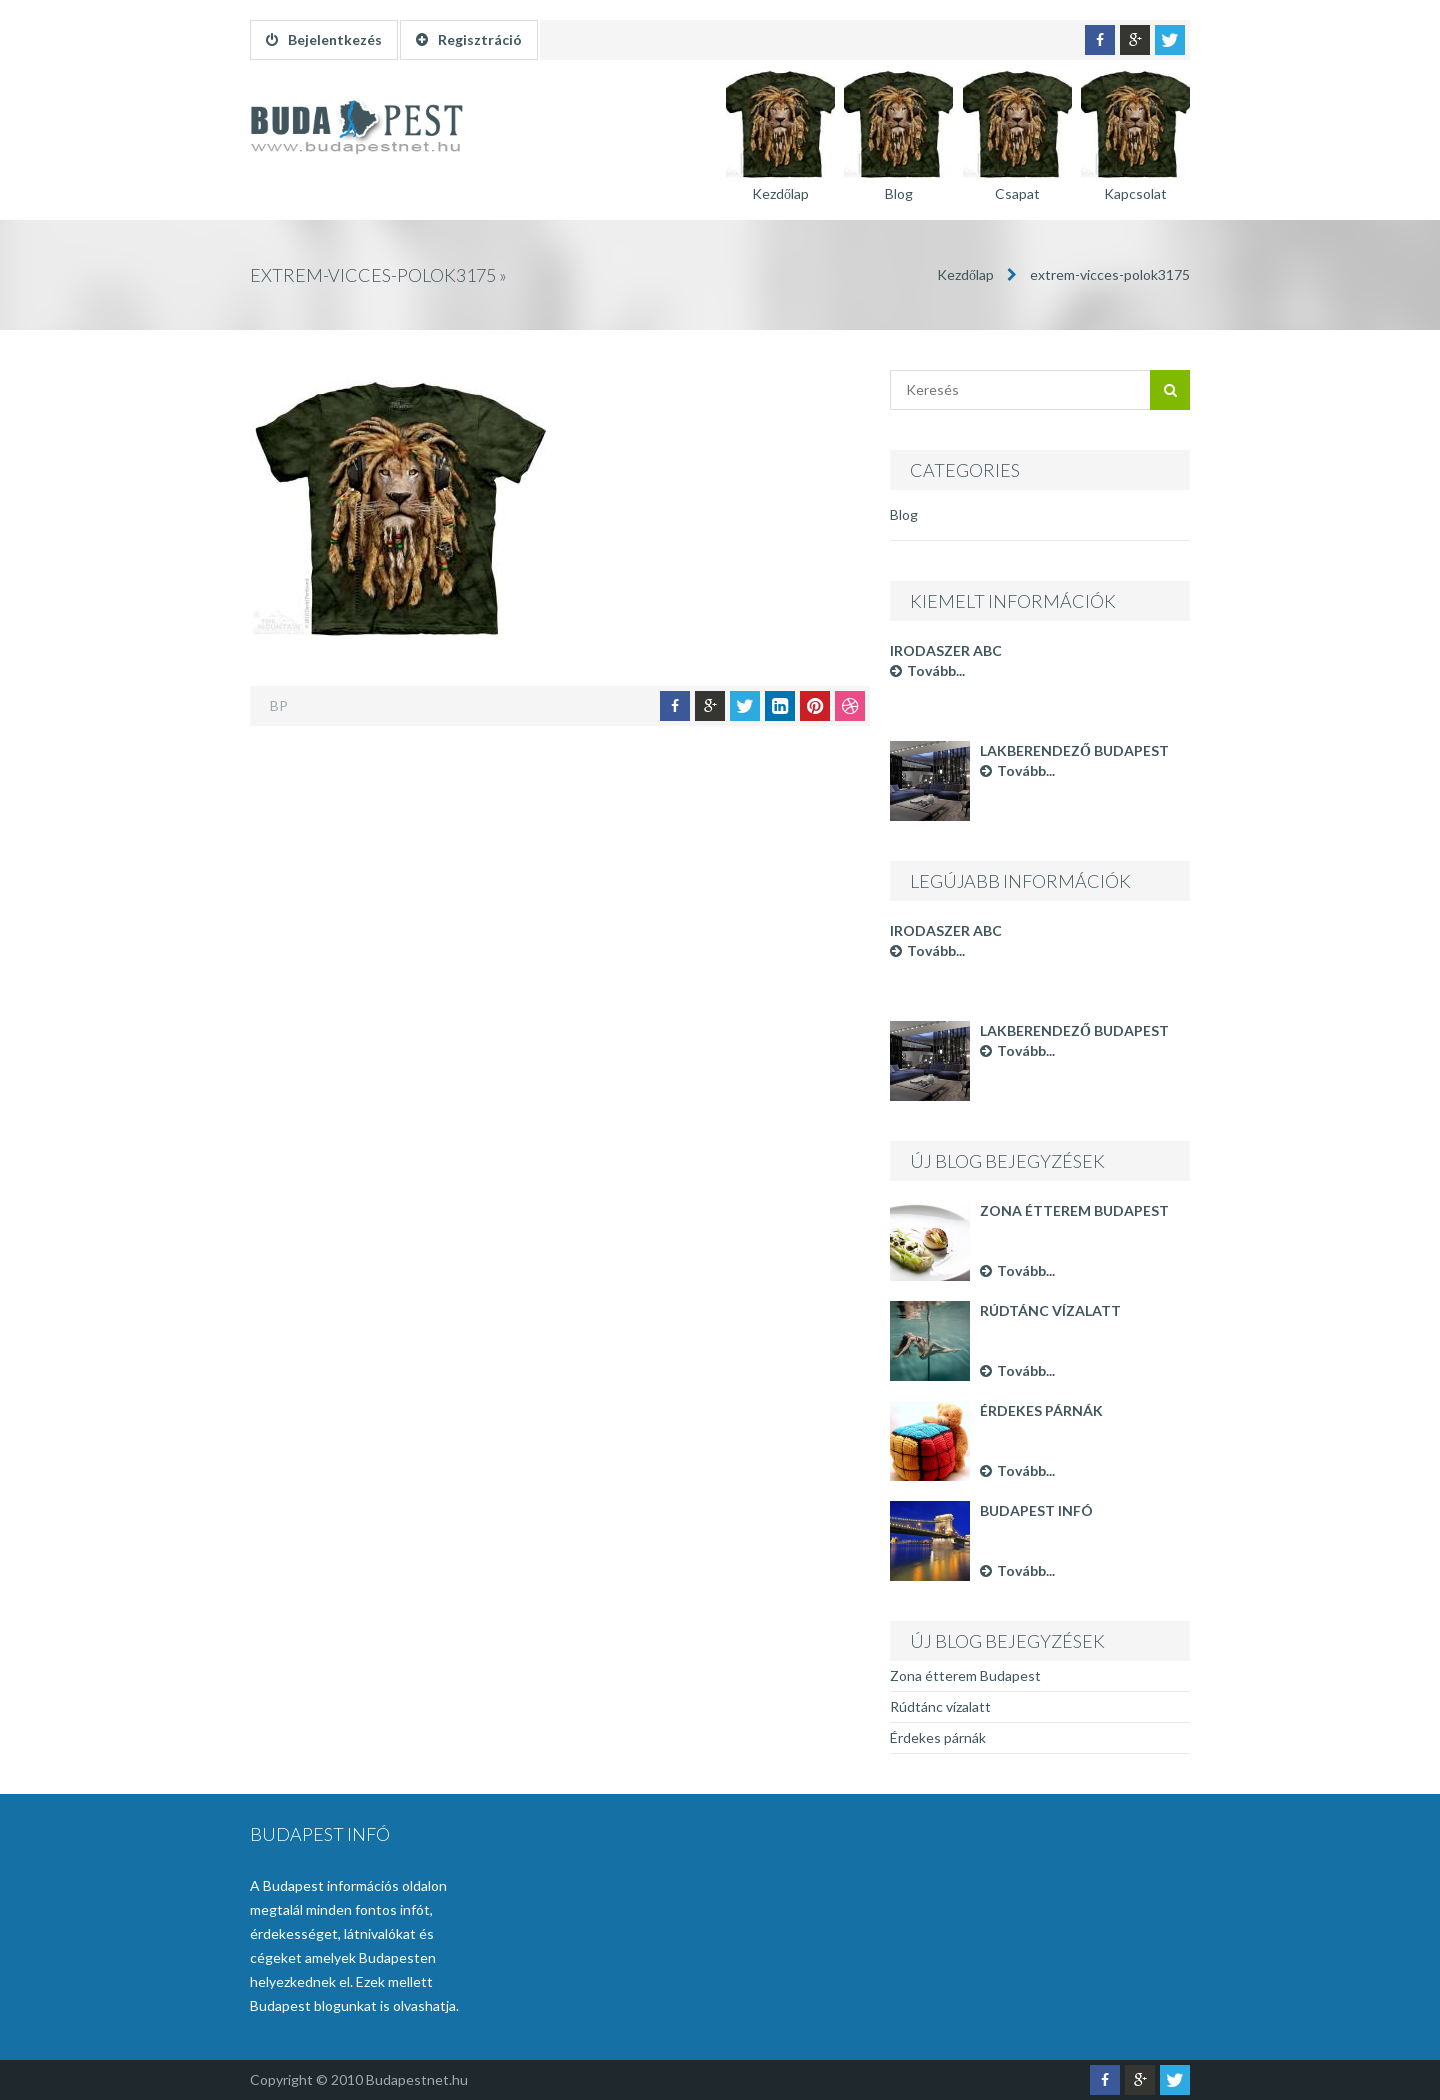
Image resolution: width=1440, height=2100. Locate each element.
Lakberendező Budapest (1074, 750)
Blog (904, 514)
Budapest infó (1036, 1510)
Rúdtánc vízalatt (1050, 1310)
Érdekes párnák (1041, 1410)
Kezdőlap (965, 274)
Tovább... (927, 670)
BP (279, 705)
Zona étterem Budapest (1074, 1210)
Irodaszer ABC (946, 650)
